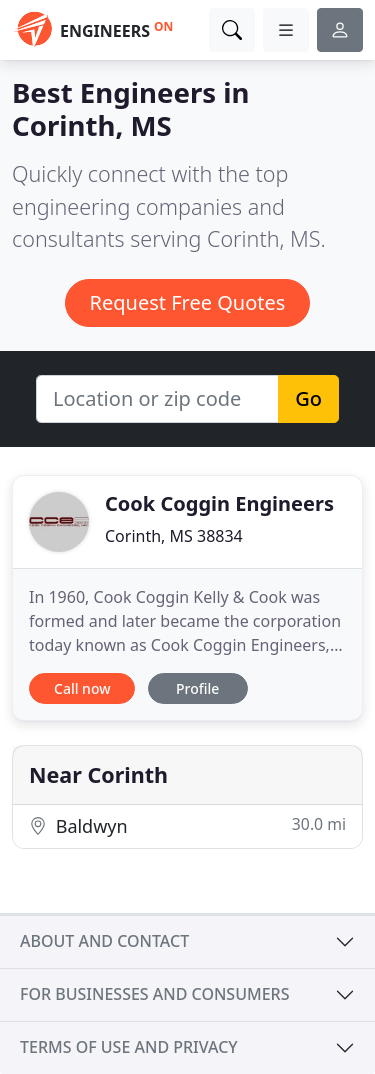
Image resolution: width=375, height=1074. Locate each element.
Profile (197, 688)
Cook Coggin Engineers (219, 503)
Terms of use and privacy (129, 1047)
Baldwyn (187, 825)
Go (308, 398)
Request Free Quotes (188, 302)
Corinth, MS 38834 (174, 536)
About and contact (104, 941)
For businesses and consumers (154, 994)
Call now (82, 688)
